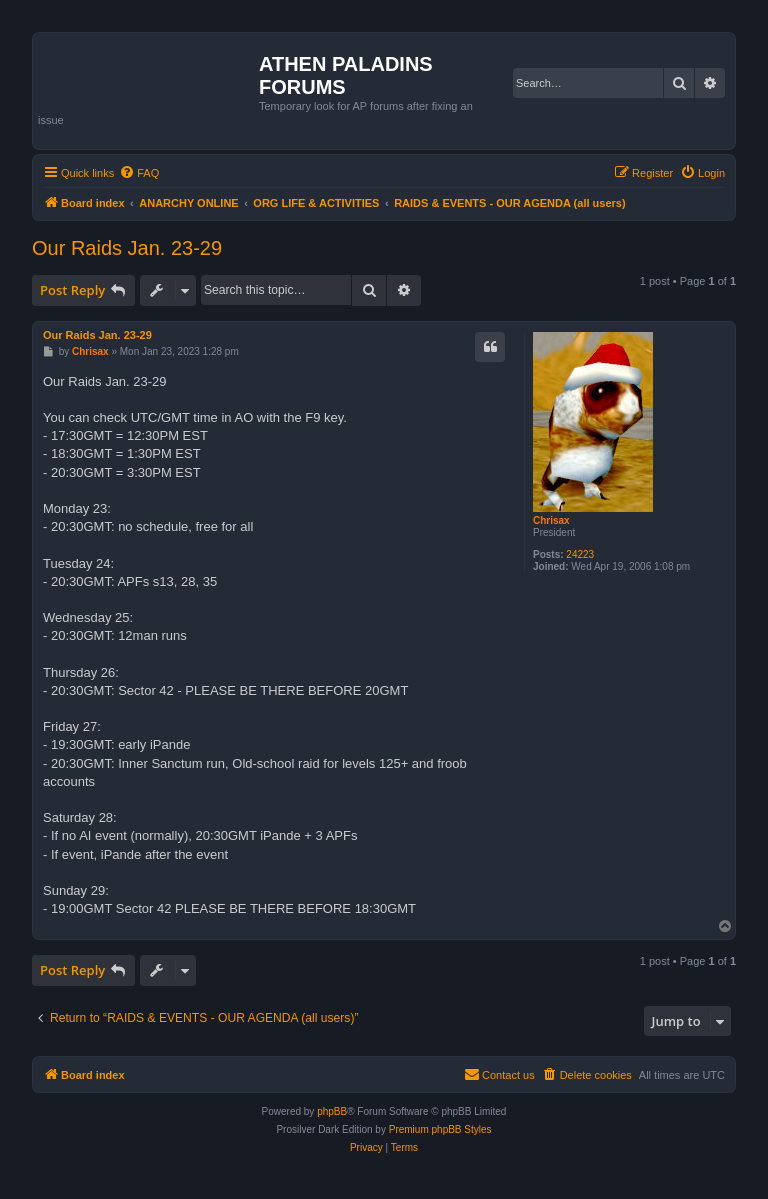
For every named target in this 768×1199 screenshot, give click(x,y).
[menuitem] (139, 173)
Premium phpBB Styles (440, 1129)
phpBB (332, 1111)
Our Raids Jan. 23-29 (127, 248)
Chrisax (551, 520)
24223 (580, 554)
